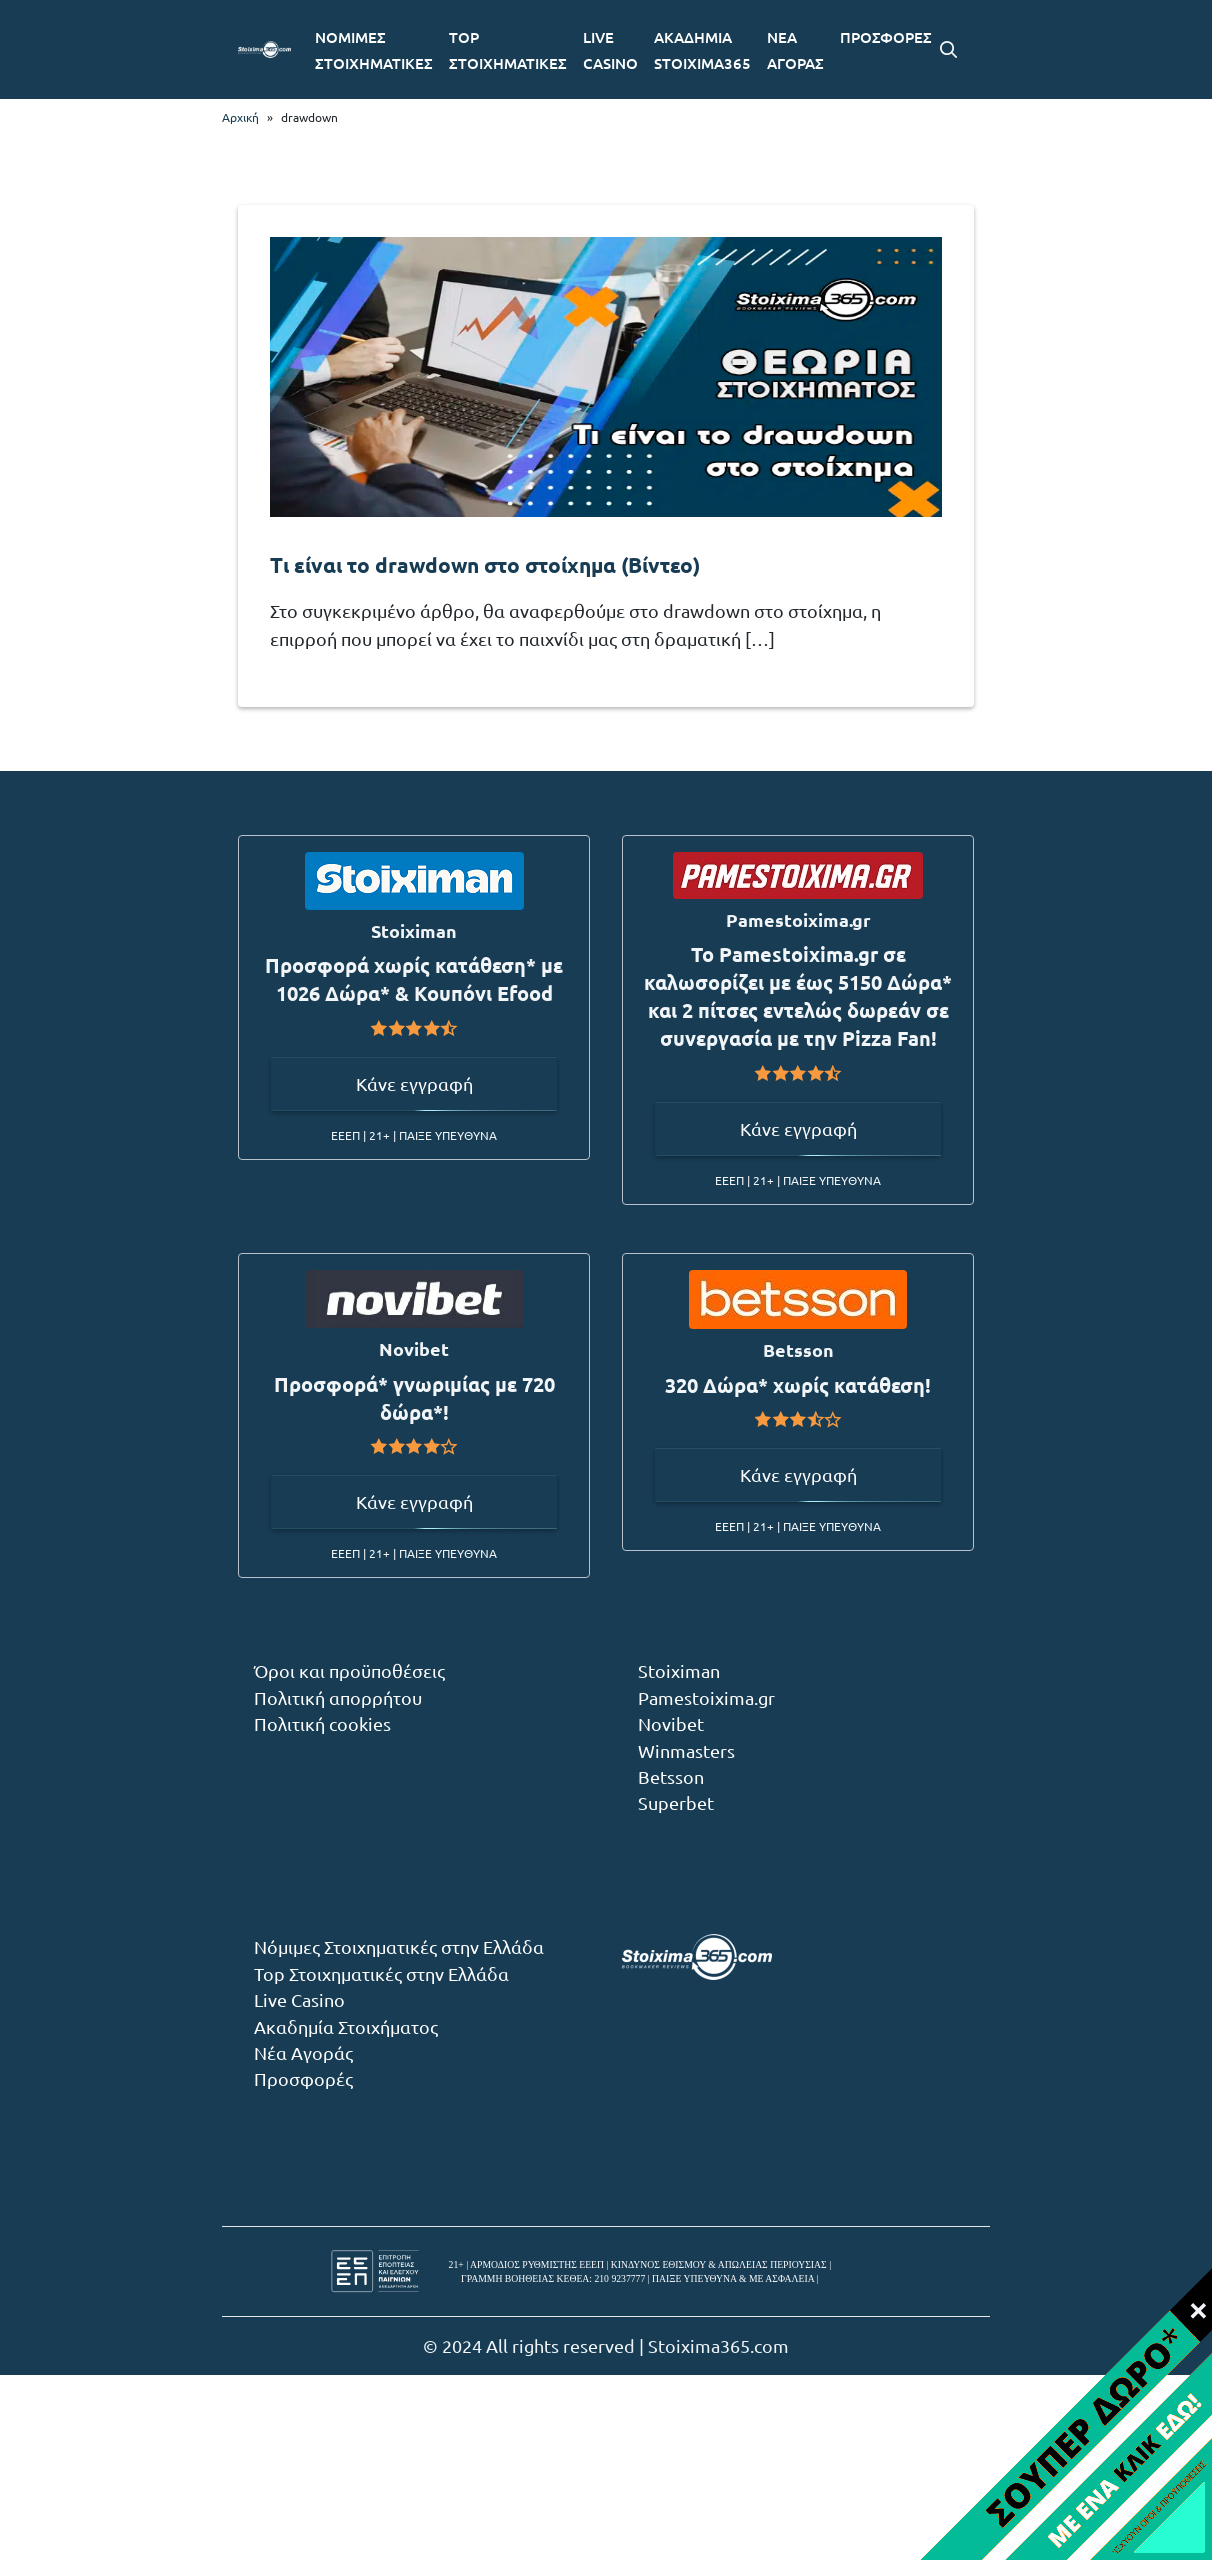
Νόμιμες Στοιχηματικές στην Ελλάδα (399, 1946)
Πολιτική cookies (322, 1723)
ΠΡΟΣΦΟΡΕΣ (886, 37)
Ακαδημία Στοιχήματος (346, 2026)
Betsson (671, 1776)
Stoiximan (679, 1670)
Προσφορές (303, 2078)
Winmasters (686, 1750)
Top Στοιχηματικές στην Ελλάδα (381, 1973)
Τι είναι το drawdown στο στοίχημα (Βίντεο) (485, 564)
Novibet (671, 1723)
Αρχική (240, 117)
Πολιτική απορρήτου (338, 1697)
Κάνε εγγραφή (414, 1083)
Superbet (676, 1802)
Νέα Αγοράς (303, 2052)
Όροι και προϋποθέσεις (349, 1670)
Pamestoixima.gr (706, 1697)
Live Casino (299, 1999)
